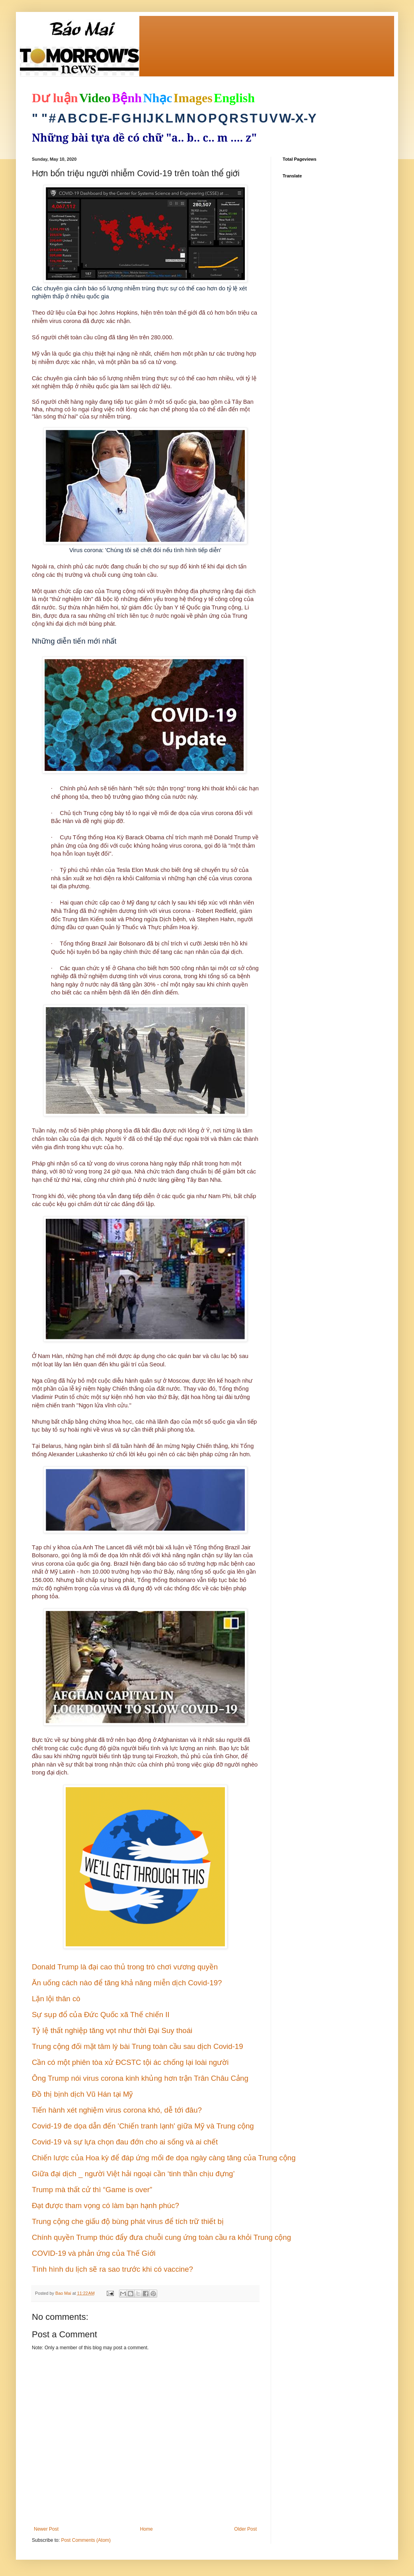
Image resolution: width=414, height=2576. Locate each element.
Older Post (245, 2529)
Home (146, 2529)
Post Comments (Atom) (86, 2540)
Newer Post (46, 2529)
